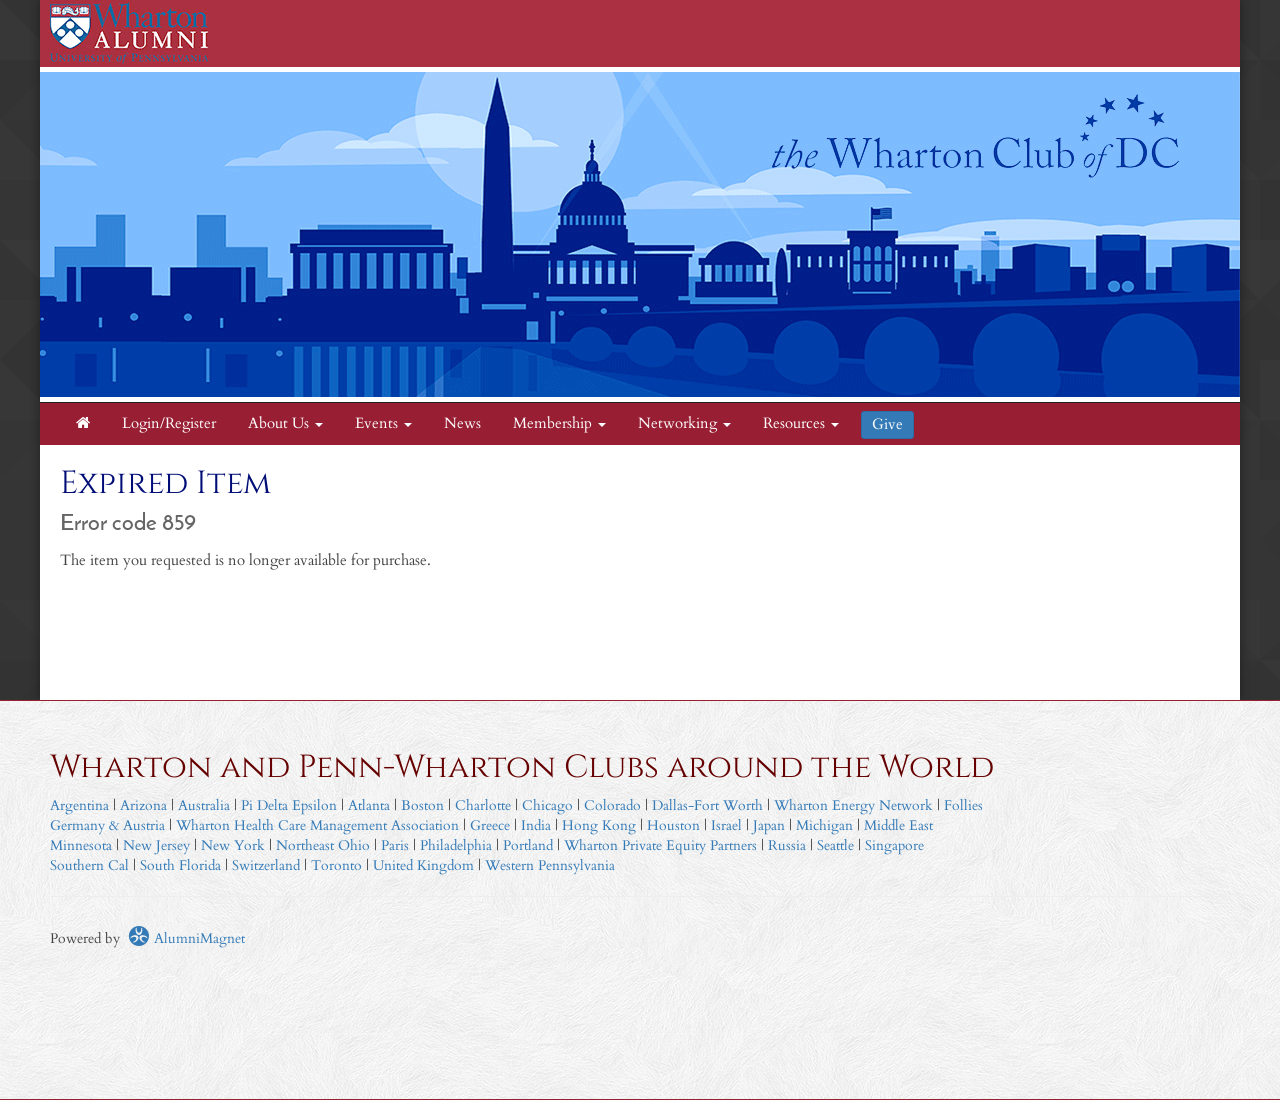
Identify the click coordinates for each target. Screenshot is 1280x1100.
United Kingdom (423, 865)
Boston (422, 805)
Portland (528, 845)
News (462, 423)
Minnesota (81, 845)
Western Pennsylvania (550, 865)
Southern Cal (89, 865)
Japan (769, 825)
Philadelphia (456, 845)
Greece (490, 825)
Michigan (824, 825)
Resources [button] (801, 423)
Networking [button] (684, 423)
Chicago (547, 805)
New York (233, 845)
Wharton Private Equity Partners (660, 845)
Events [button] (383, 423)
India (536, 825)
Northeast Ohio (323, 845)
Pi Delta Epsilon (289, 805)
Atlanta (369, 805)
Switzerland (266, 865)
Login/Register (169, 423)
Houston (673, 825)
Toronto (336, 865)
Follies (963, 805)
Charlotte (483, 805)
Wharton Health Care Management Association (317, 825)
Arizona (143, 805)
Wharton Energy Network (853, 805)
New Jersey (158, 845)
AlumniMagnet (186, 938)
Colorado (612, 805)
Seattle (835, 845)
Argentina (79, 805)
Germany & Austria (107, 825)
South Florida (180, 865)
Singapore (894, 845)
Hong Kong (599, 825)
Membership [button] (559, 423)
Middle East (898, 825)
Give (887, 424)
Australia (204, 805)
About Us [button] (285, 423)
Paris (395, 845)
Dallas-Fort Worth (707, 805)
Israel (726, 825)
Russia (787, 845)
